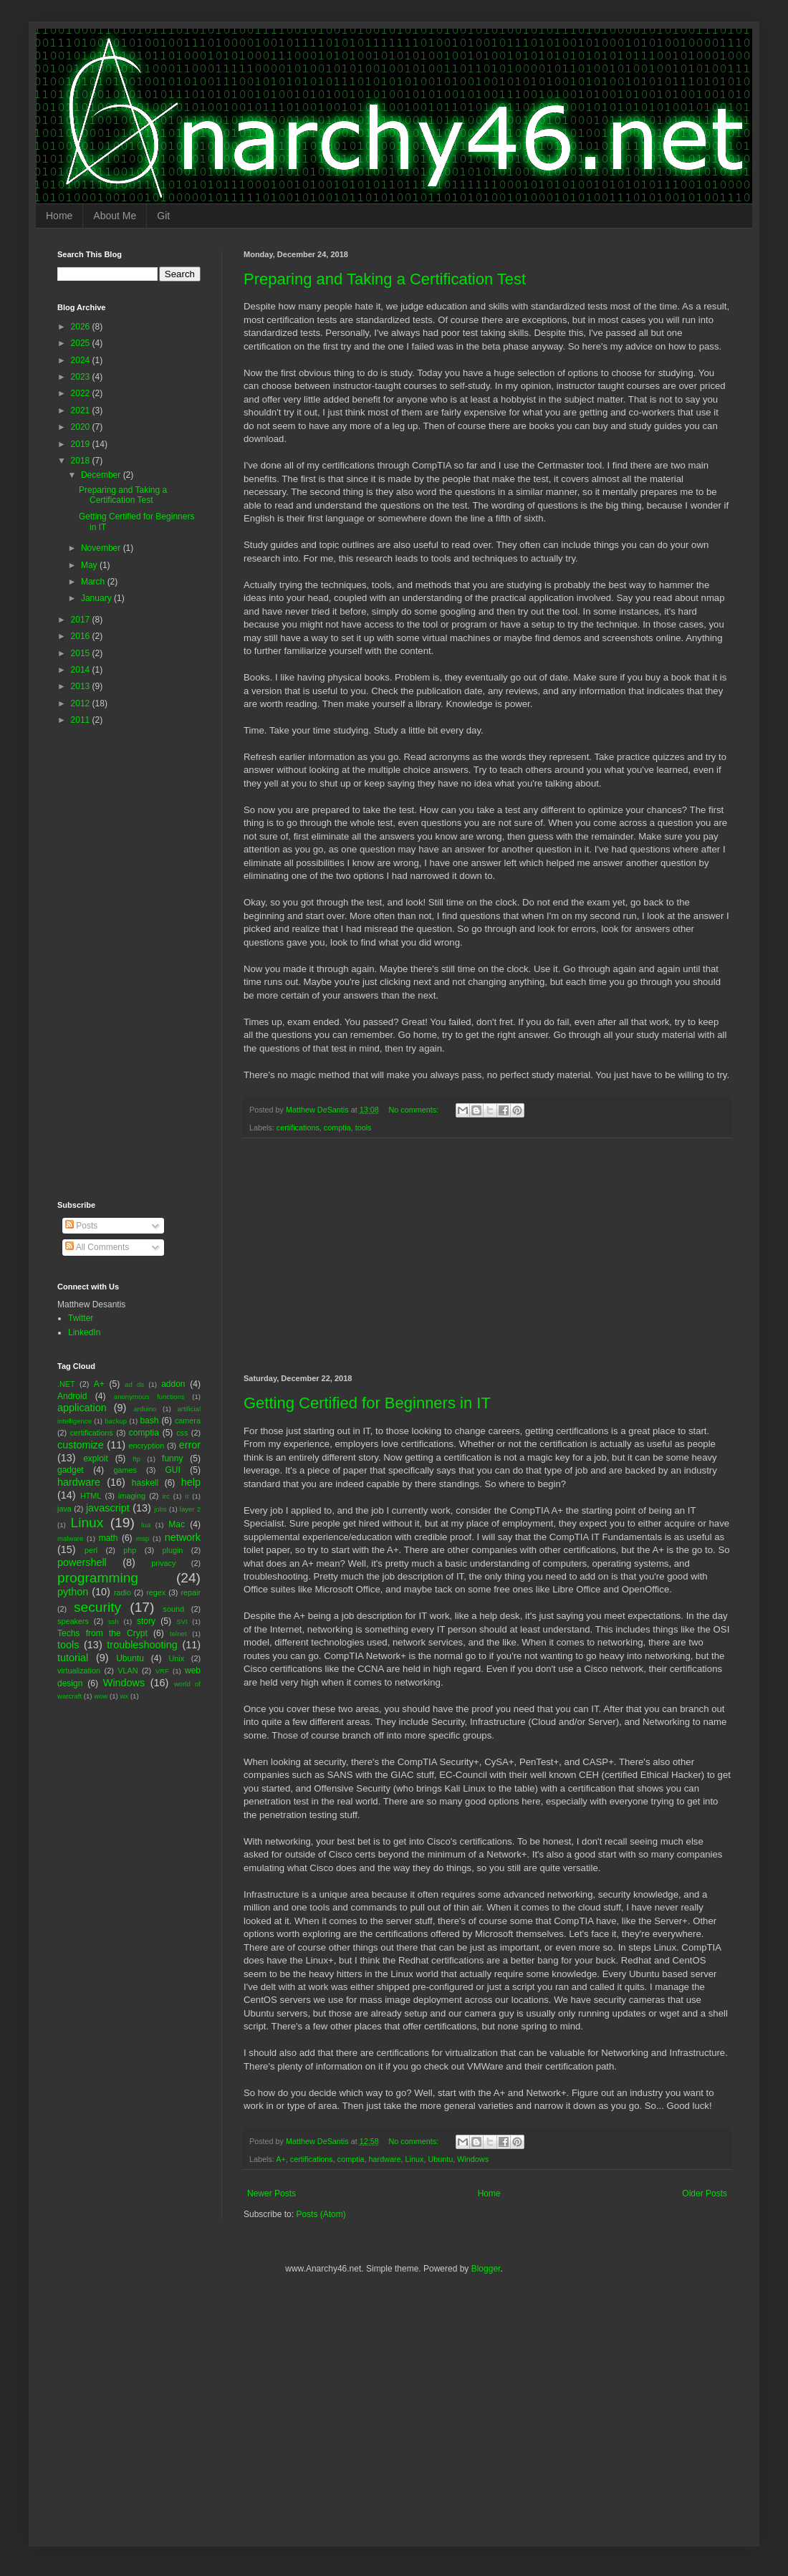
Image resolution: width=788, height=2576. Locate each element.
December (102, 475)
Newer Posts (271, 2193)
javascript (108, 1508)
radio (122, 1592)
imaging (131, 1495)
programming (97, 1577)
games (124, 1470)
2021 (81, 410)
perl (91, 1550)
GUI (172, 1470)
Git (163, 215)
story (146, 1621)
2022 (81, 393)
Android (72, 1396)
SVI (181, 1621)
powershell (82, 1562)
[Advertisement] (487, 1256)
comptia (337, 1127)
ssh (113, 1621)
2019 (81, 444)
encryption (147, 1445)
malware (70, 1538)
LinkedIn (84, 1332)
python (72, 1591)
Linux (414, 2159)
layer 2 (190, 1509)
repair (191, 1592)
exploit (95, 1458)
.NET (66, 1384)
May (90, 565)
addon (173, 1384)
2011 (81, 720)
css (182, 1432)
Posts (81, 1226)
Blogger (486, 2269)
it (187, 1496)
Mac (176, 1524)
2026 (81, 327)
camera (188, 1420)
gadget (70, 1470)
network (183, 1537)
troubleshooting (142, 1644)
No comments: (415, 1109)
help (191, 1482)
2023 (81, 377)
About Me (114, 215)
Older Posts (704, 2193)
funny (172, 1458)
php (129, 1550)
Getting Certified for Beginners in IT (367, 1403)
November (102, 548)
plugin (173, 1550)
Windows (473, 2159)
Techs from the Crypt (102, 1633)
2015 (81, 653)
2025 (81, 343)
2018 (81, 461)
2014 (81, 670)
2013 (81, 686)
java (64, 1508)
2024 (81, 360)
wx (124, 1696)
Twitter (80, 1318)
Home (59, 215)
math (108, 1538)
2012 (81, 703)
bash (149, 1421)
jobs (160, 1509)
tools (363, 1127)
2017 (81, 620)
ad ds (134, 1384)
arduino (144, 1409)
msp (142, 1538)
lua (145, 1525)
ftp (136, 1459)
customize (80, 1445)
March (94, 582)
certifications (298, 1127)
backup (116, 1421)
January (97, 598)
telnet (178, 1634)
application (82, 1407)
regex (155, 1592)
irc (166, 1496)
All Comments (97, 1247)
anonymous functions (149, 1396)
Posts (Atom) (320, 2214)
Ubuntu (440, 2159)
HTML (90, 1495)
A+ (281, 2159)
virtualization (78, 1670)
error (190, 1445)
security (97, 1607)
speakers (73, 1621)
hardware (385, 2159)
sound (173, 1609)
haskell (145, 1483)
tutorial (72, 1657)
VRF (162, 1671)
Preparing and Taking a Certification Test (385, 279)
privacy (163, 1563)
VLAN (127, 1670)
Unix (177, 1658)
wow (100, 1696)
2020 (81, 427)
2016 (81, 636)
